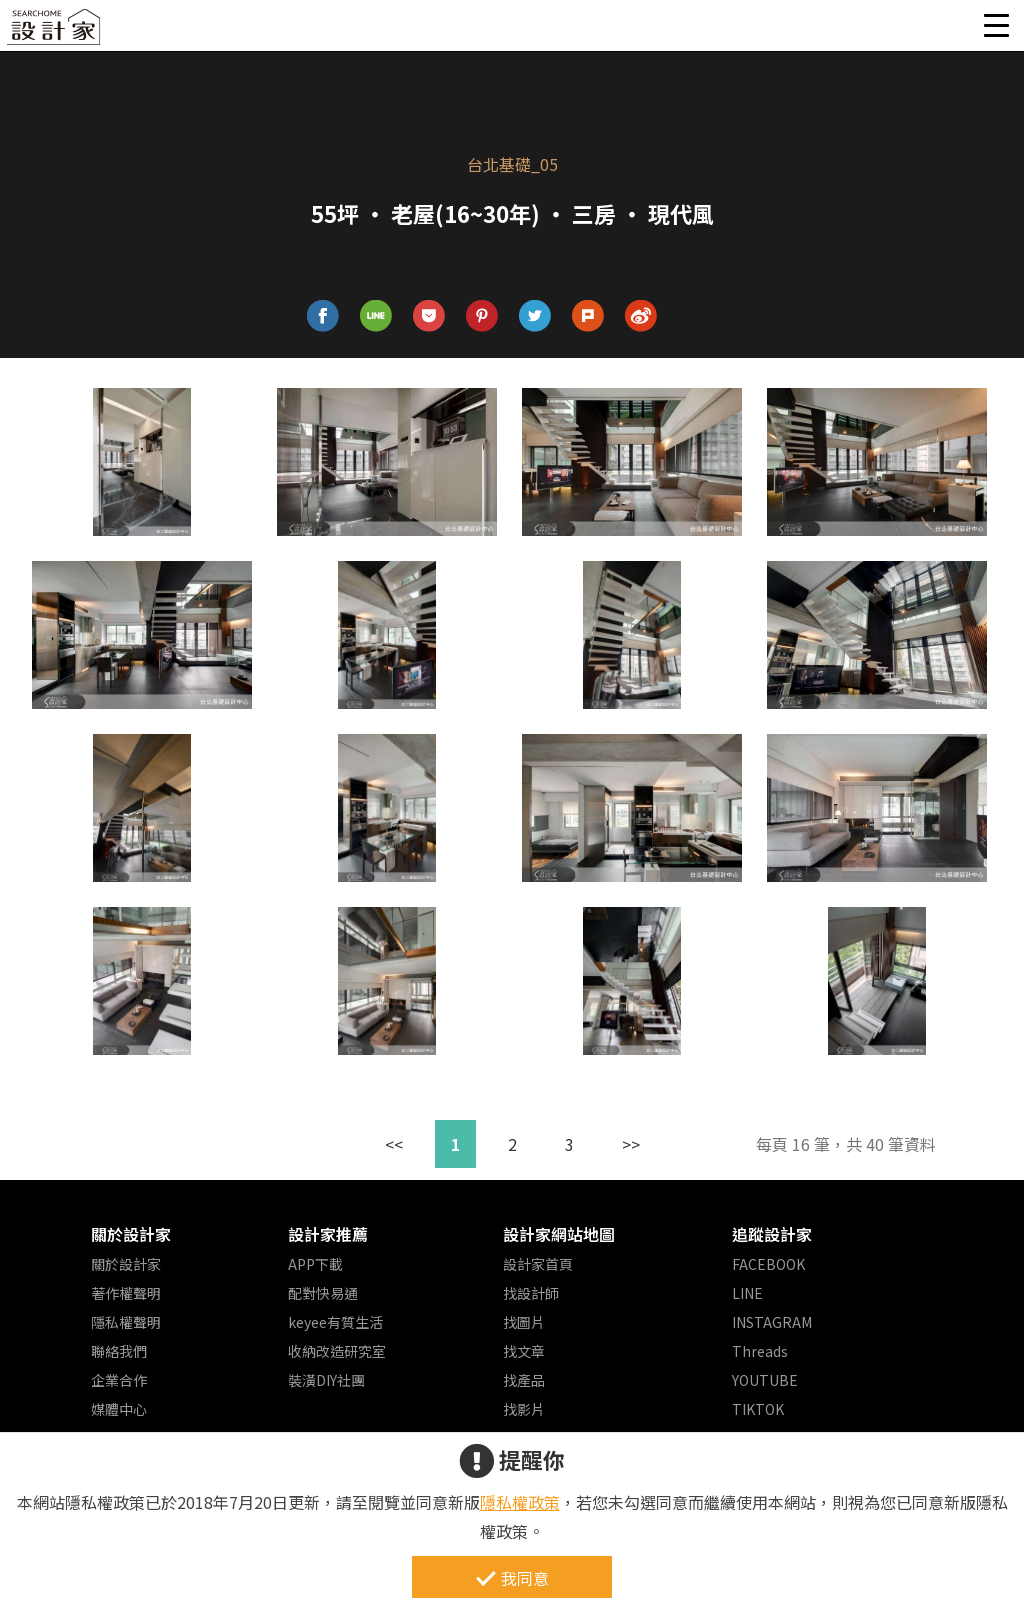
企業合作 (119, 1380)
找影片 (524, 1409)
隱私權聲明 (126, 1322)
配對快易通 (323, 1293)
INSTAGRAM (772, 1322)
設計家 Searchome (55, 32)
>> (631, 1144)
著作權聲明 (126, 1293)
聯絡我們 (119, 1351)
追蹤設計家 (772, 1234)
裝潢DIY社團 (326, 1380)
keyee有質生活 (335, 1322)
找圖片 (524, 1322)
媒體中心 (119, 1409)
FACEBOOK (768, 1264)
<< (394, 1144)
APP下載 (315, 1264)
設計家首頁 (538, 1264)
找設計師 (531, 1293)
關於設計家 (131, 1234)
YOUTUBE (765, 1380)
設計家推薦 (328, 1234)
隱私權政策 (520, 1502)
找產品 (524, 1380)
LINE (747, 1293)
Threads (760, 1351)
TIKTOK (758, 1409)
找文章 (524, 1351)
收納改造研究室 (337, 1351)
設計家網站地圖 (559, 1234)
